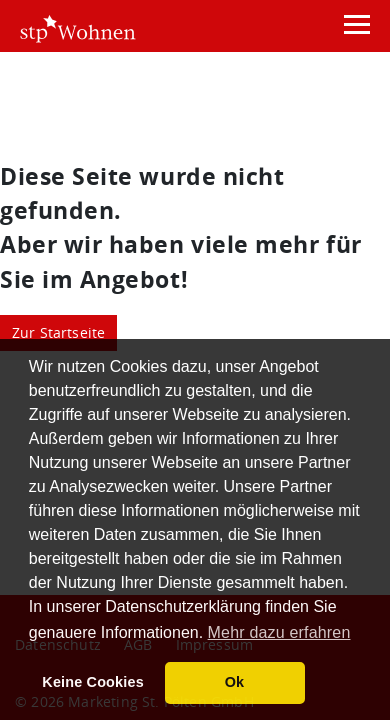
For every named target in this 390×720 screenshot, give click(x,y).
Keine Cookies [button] (93, 682)
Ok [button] (235, 682)
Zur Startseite (59, 332)
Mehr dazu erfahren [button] (279, 632)
